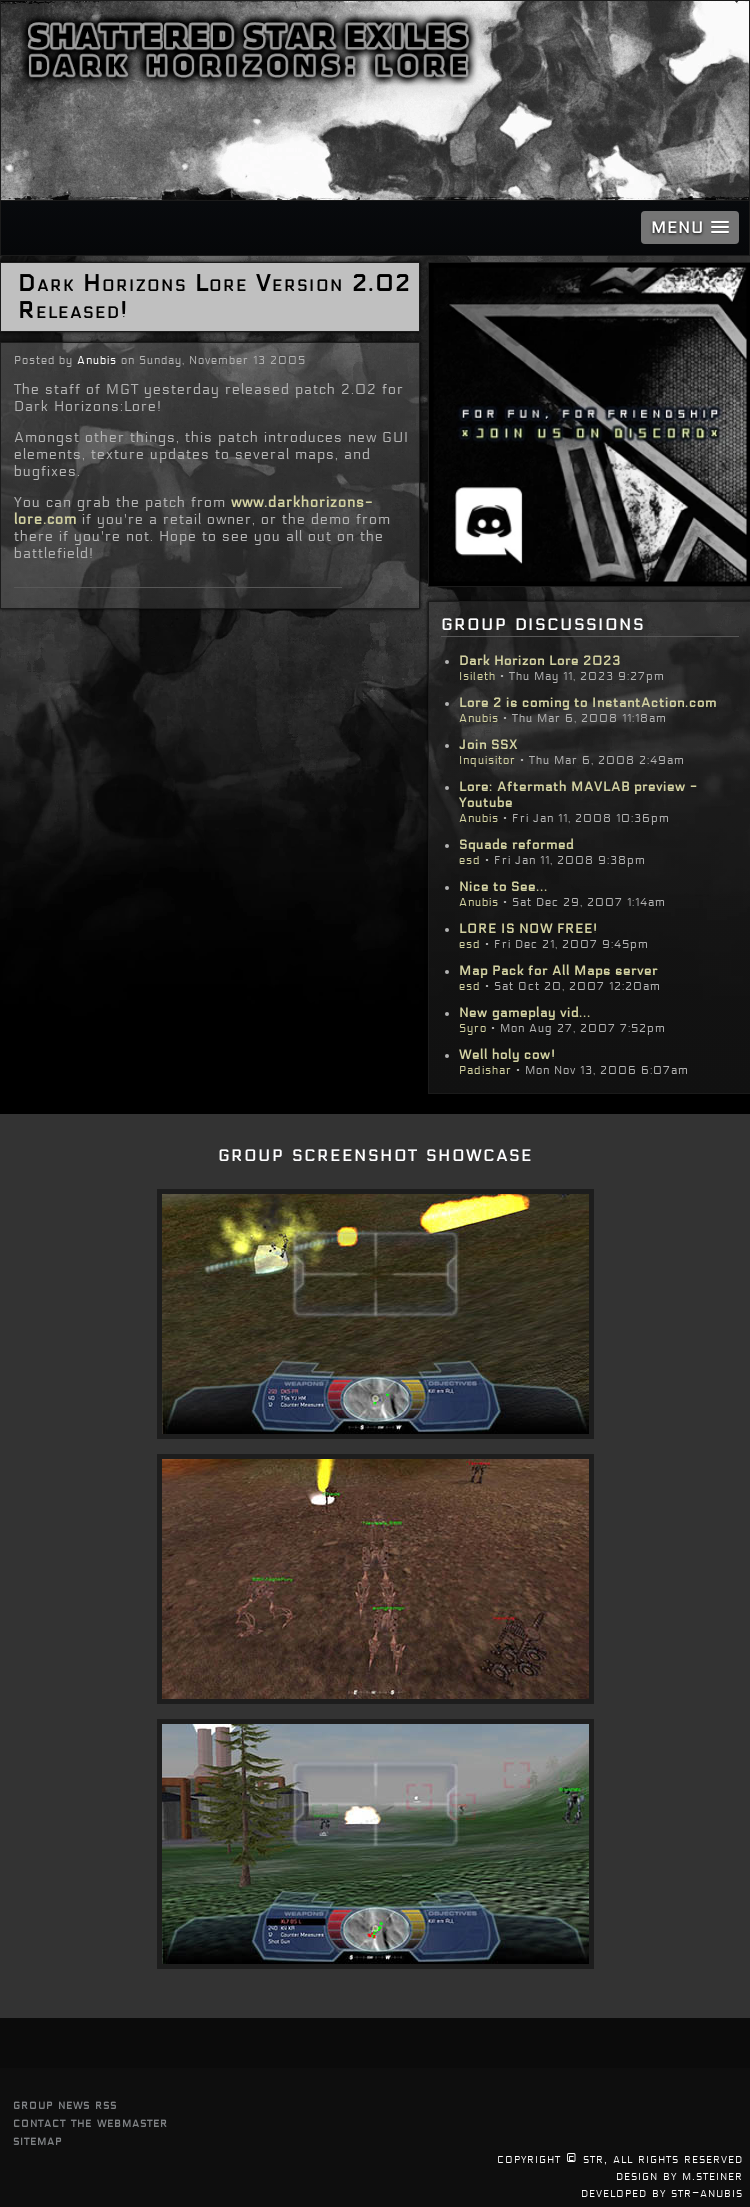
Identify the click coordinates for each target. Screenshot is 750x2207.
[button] (690, 227)
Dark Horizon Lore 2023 (540, 661)
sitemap (37, 2140)
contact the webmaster (90, 2122)
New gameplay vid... (525, 1013)
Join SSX (488, 745)
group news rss (65, 2104)
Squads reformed (516, 845)
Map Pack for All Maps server (558, 971)
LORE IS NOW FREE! (528, 929)
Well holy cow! (507, 1055)
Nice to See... (503, 887)
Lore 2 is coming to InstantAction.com (588, 703)
